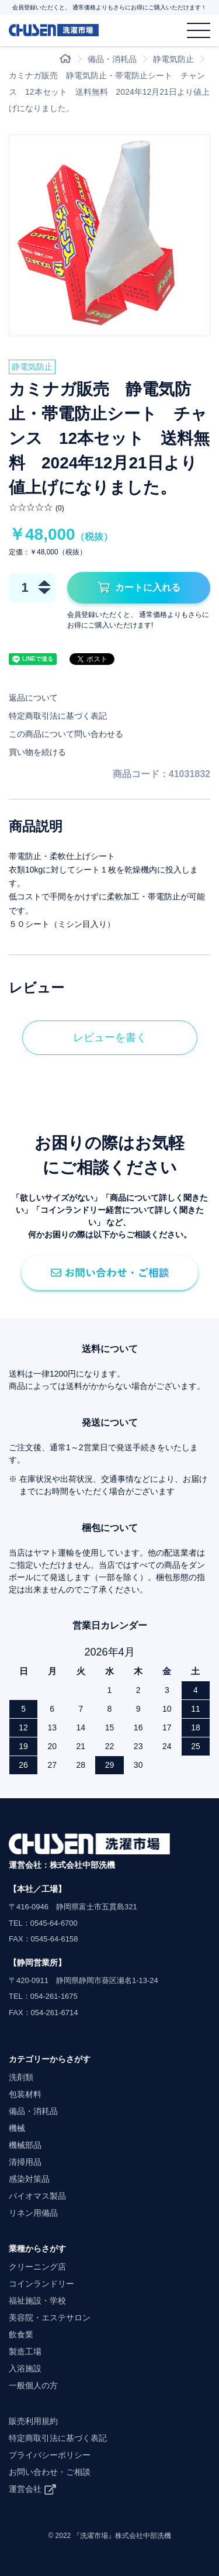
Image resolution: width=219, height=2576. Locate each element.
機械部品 (25, 2145)
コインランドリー (41, 2283)
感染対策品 (29, 2179)
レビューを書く (110, 1037)
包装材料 (25, 2094)
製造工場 (25, 2351)
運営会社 (25, 2489)
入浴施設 (25, 2368)
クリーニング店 (37, 2266)
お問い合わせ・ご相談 (50, 2472)
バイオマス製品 (37, 2196)
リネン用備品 (33, 2213)
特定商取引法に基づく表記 (58, 715)
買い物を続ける (37, 752)
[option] (109, 235)
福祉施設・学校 (37, 2300)
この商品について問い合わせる (66, 734)
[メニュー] (198, 30)
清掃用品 (25, 2162)
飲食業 (21, 2334)
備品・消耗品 (112, 59)
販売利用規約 (33, 2421)
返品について (33, 697)
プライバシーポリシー (50, 2455)
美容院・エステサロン (50, 2317)
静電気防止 (173, 59)
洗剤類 (21, 2077)
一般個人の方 (33, 2385)
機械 (17, 2128)
